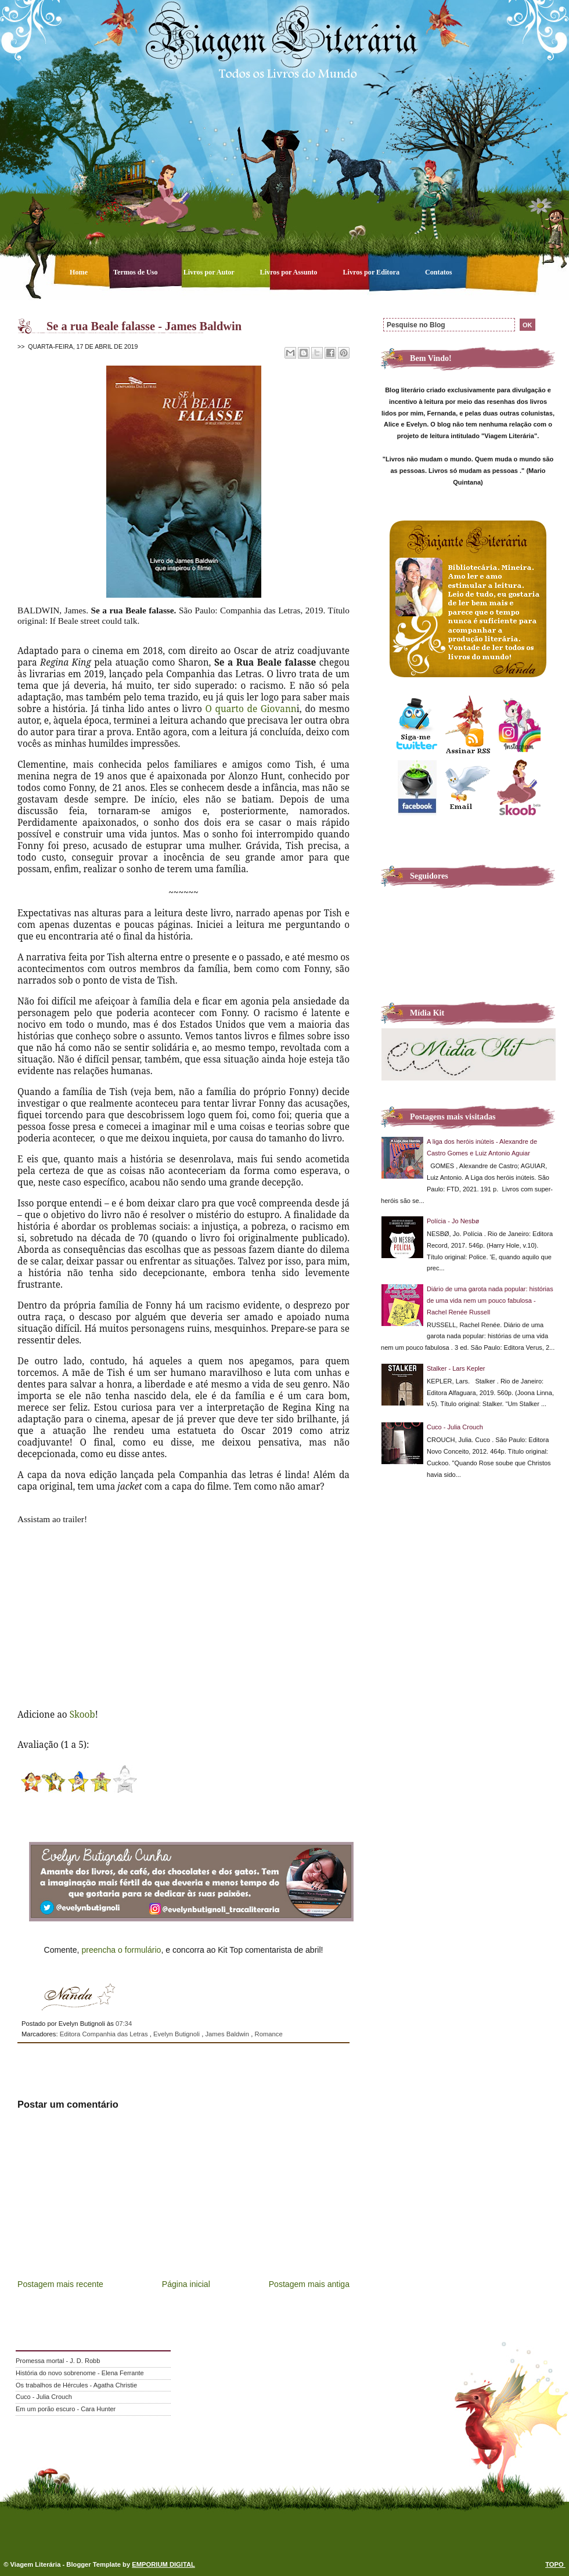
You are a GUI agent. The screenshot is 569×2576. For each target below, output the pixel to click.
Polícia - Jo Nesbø (453, 1220)
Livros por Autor (209, 272)
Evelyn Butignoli (177, 2034)
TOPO (555, 2564)
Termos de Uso (136, 272)
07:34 (124, 2023)
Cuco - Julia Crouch (455, 1427)
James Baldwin (228, 2034)
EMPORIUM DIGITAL (163, 2564)
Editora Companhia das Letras (105, 2034)
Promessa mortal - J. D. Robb (58, 2360)
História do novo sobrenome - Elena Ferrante (80, 2372)
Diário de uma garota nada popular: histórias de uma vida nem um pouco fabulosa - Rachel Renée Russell (490, 1300)
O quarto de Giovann (251, 708)
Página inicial (186, 2284)
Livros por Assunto (289, 272)
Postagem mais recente (60, 2284)
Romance (269, 2034)
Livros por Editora (372, 272)
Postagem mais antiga (309, 2284)
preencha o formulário (121, 1949)
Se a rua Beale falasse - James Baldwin (144, 326)
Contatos (438, 272)
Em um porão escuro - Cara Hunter (66, 2408)
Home (79, 272)
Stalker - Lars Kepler (456, 1368)
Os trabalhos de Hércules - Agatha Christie (76, 2385)
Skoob (82, 1714)
